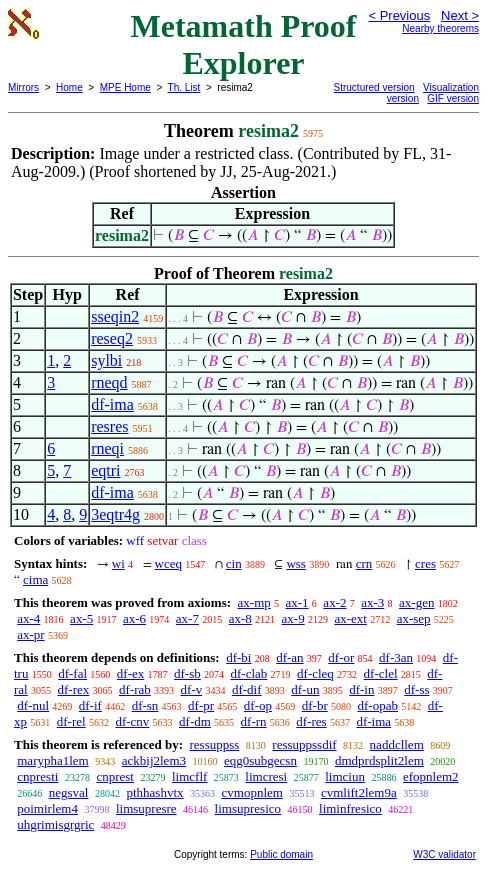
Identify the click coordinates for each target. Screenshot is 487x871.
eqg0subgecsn (260, 760)
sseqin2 (115, 316)
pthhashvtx (154, 792)
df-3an (396, 657)
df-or (341, 657)
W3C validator (444, 854)
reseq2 (112, 338)
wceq (168, 563)
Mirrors (23, 87)
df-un (305, 689)
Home (69, 87)
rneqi (107, 448)
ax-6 (134, 618)
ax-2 (334, 602)
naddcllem (397, 744)
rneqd (109, 382)
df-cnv (132, 721)
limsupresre (146, 808)
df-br (315, 705)
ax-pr (30, 634)
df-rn (254, 721)
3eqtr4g (115, 514)
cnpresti (37, 776)
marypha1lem (52, 760)
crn (364, 563)
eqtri (105, 470)
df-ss (416, 689)
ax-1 (297, 602)
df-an (289, 657)
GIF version (453, 98)
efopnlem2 (431, 776)
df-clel (381, 673)
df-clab (248, 673)
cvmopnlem (252, 792)
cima (35, 579)
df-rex (73, 689)
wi (118, 563)
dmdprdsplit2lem (379, 760)
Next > (460, 15)
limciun (345, 776)
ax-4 (28, 618)
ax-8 (240, 618)
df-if (90, 705)
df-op (258, 705)
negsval (69, 792)
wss (296, 563)
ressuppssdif (304, 744)
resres (109, 426)
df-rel (71, 721)
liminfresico (350, 808)
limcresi (266, 776)
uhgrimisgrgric (55, 824)
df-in (361, 689)
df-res (311, 721)
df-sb (187, 673)
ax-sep (414, 618)
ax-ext (350, 618)
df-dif (247, 689)
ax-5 (81, 618)
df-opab (378, 705)
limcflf (189, 776)
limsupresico (248, 808)
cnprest (115, 776)
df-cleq (315, 673)
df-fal (72, 673)
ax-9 (293, 618)
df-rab (135, 689)
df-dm (195, 721)
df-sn (145, 705)
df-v (192, 689)
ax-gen (416, 602)
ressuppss (214, 744)
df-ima (112, 404)
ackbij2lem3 (154, 760)
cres (425, 563)
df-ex (130, 673)
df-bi (238, 657)
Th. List (184, 87)
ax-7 (187, 618)
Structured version (374, 87)
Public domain (281, 854)
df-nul (33, 705)
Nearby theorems (440, 28)
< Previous (399, 15)
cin (234, 563)
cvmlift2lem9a (359, 792)
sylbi (106, 360)
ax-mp (254, 602)
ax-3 (372, 602)
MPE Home (125, 87)
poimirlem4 (47, 808)
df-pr (201, 705)
